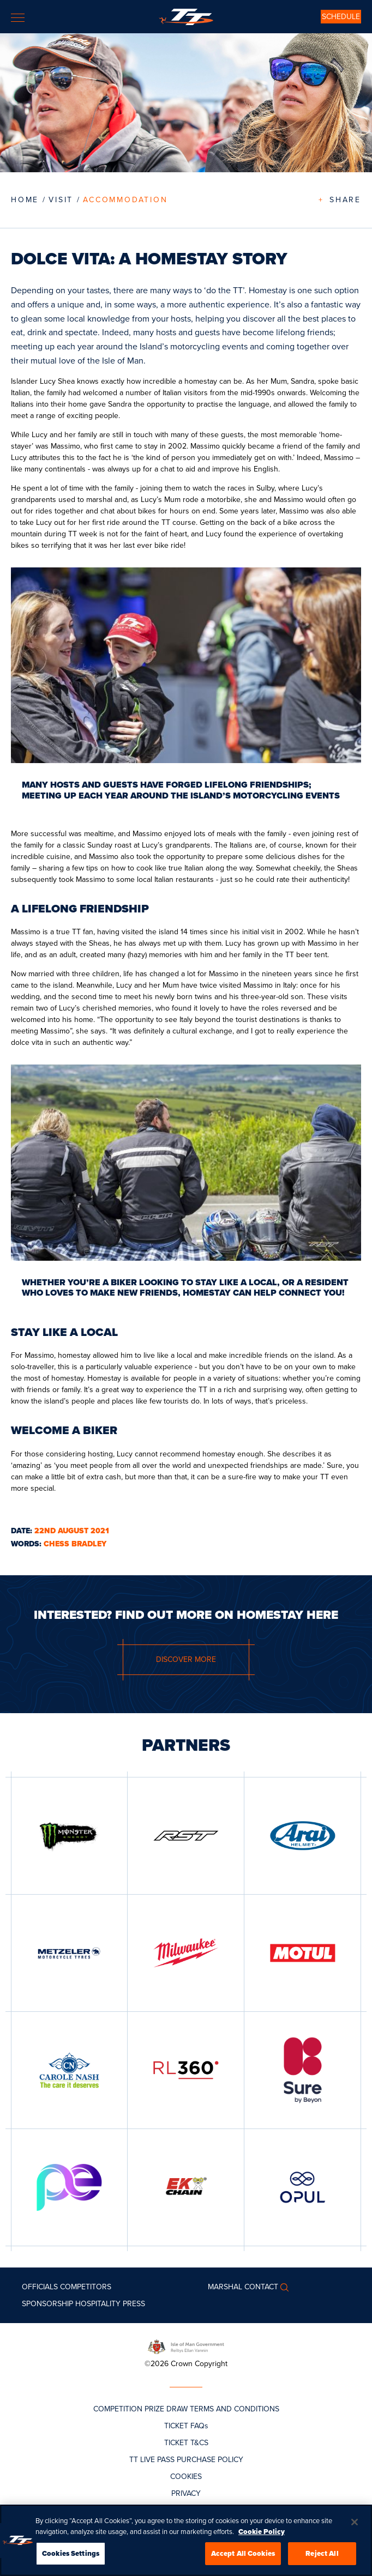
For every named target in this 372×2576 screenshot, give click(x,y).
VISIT (61, 199)
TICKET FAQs (186, 2426)
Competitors (85, 2287)
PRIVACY (186, 2493)
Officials (40, 2287)
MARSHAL (225, 2287)
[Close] (355, 2527)
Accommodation (125, 199)
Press (134, 2303)
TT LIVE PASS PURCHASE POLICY (186, 2459)
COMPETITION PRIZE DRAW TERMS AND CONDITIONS (186, 2409)
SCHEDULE (341, 16)
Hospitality (98, 2303)
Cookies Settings (70, 2558)
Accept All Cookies (243, 2558)
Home (25, 199)
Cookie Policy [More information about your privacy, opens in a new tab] (261, 2536)
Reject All (321, 2558)
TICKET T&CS (186, 2442)
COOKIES (186, 2476)
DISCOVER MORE (186, 1659)
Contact (261, 2287)
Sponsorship (47, 2303)
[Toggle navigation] (18, 18)
